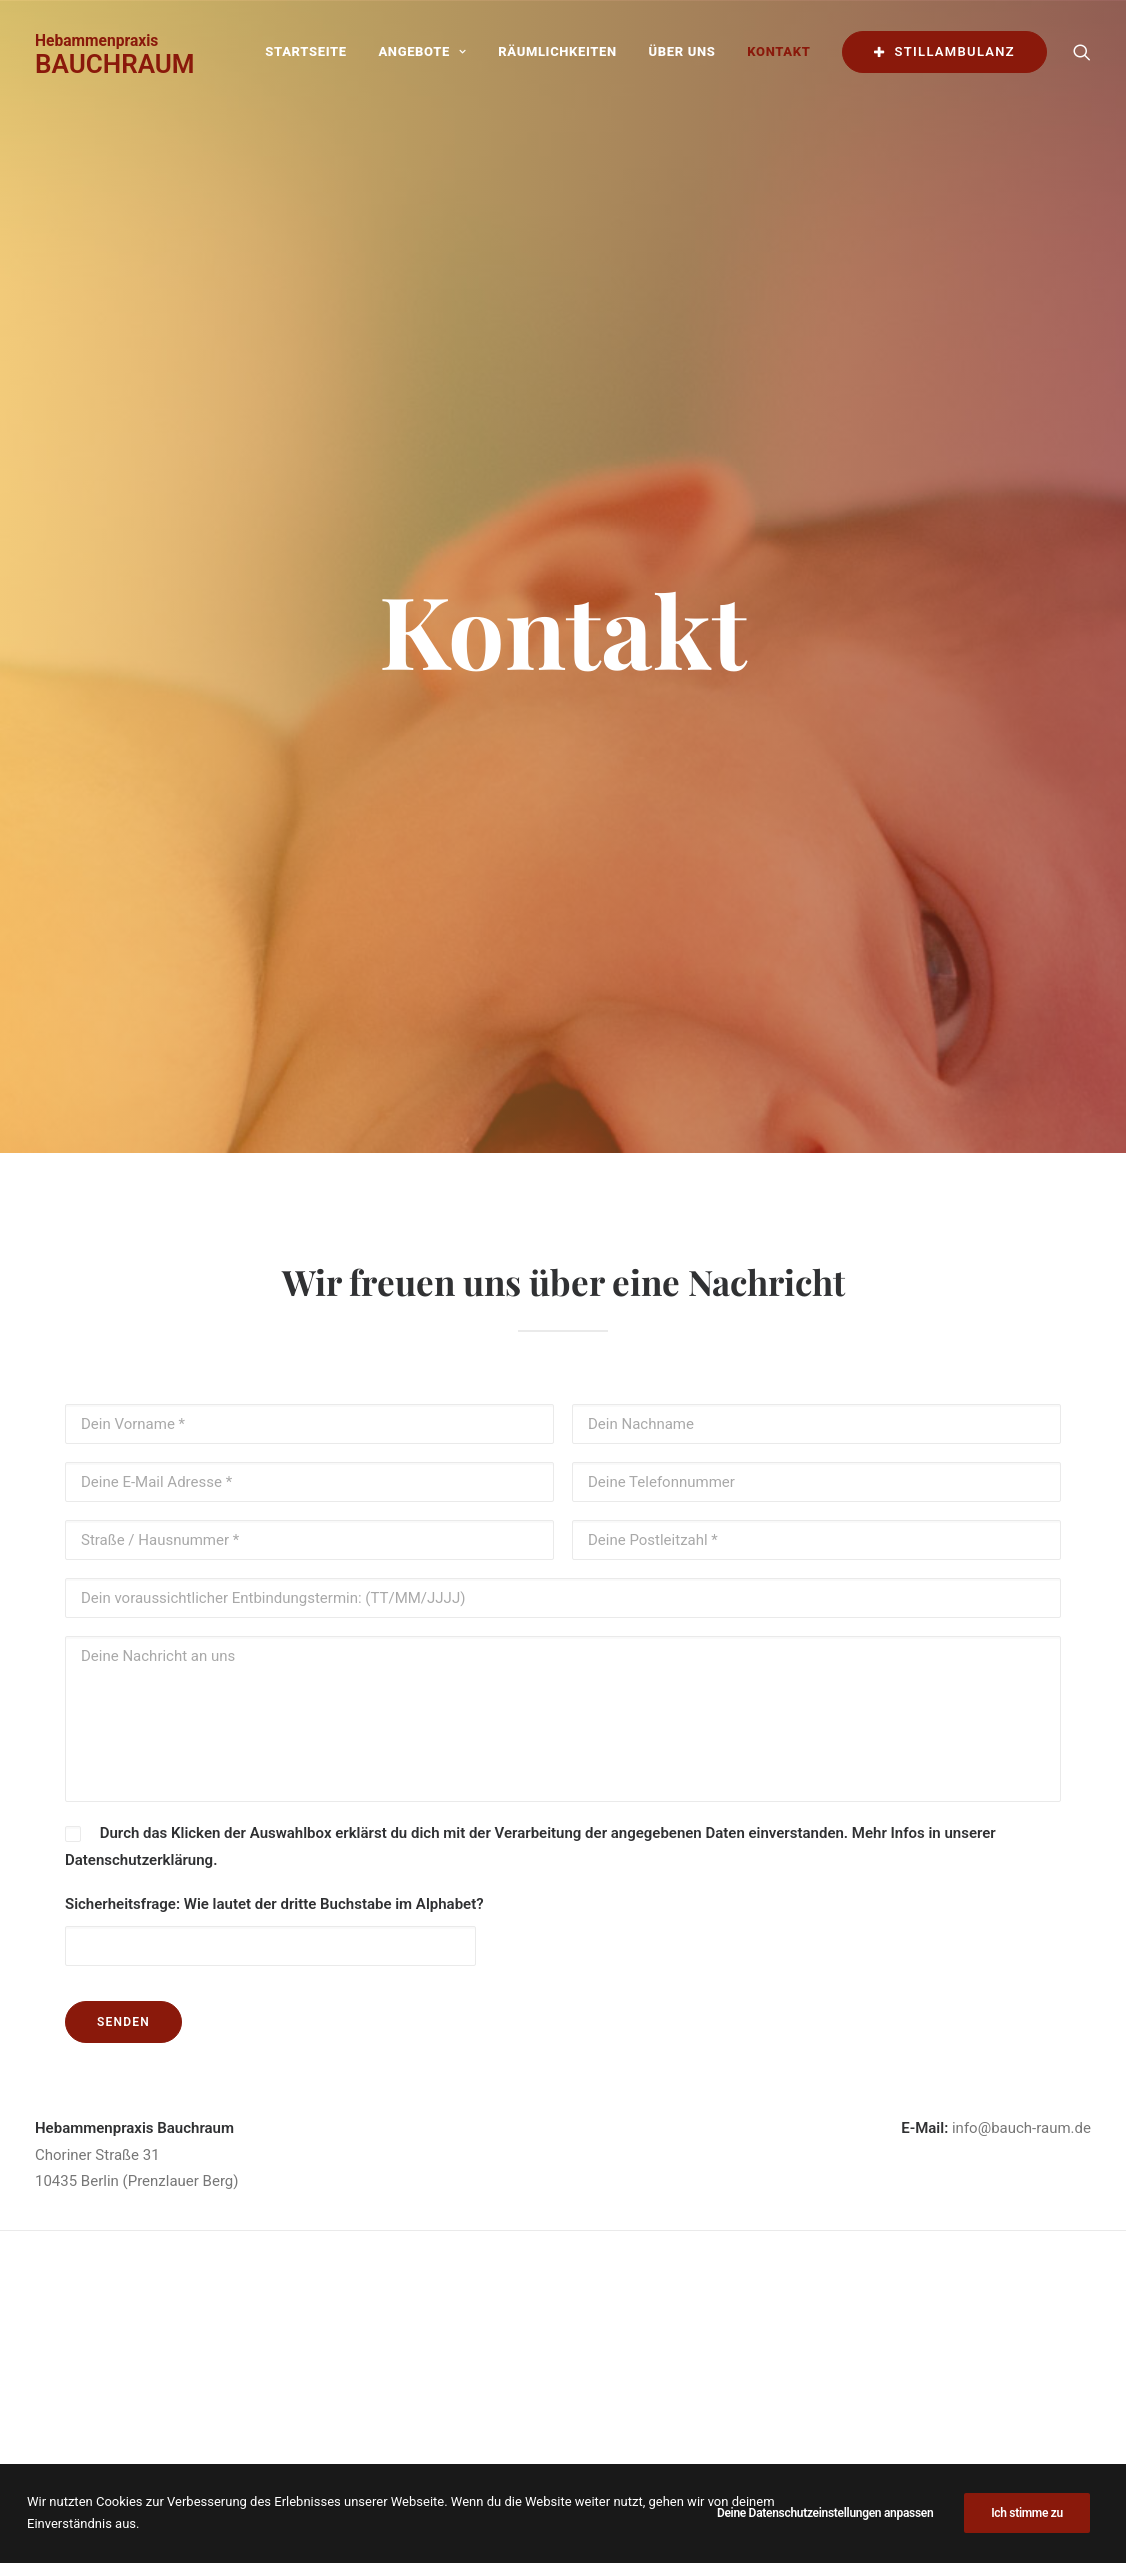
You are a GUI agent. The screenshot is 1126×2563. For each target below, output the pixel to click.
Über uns (682, 51)
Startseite (305, 51)
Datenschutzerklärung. (141, 1797)
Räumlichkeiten (557, 51)
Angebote (422, 51)
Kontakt (778, 51)
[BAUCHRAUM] (115, 52)
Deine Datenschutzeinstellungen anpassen (825, 2513)
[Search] (1082, 52)
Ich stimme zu (1027, 2513)
